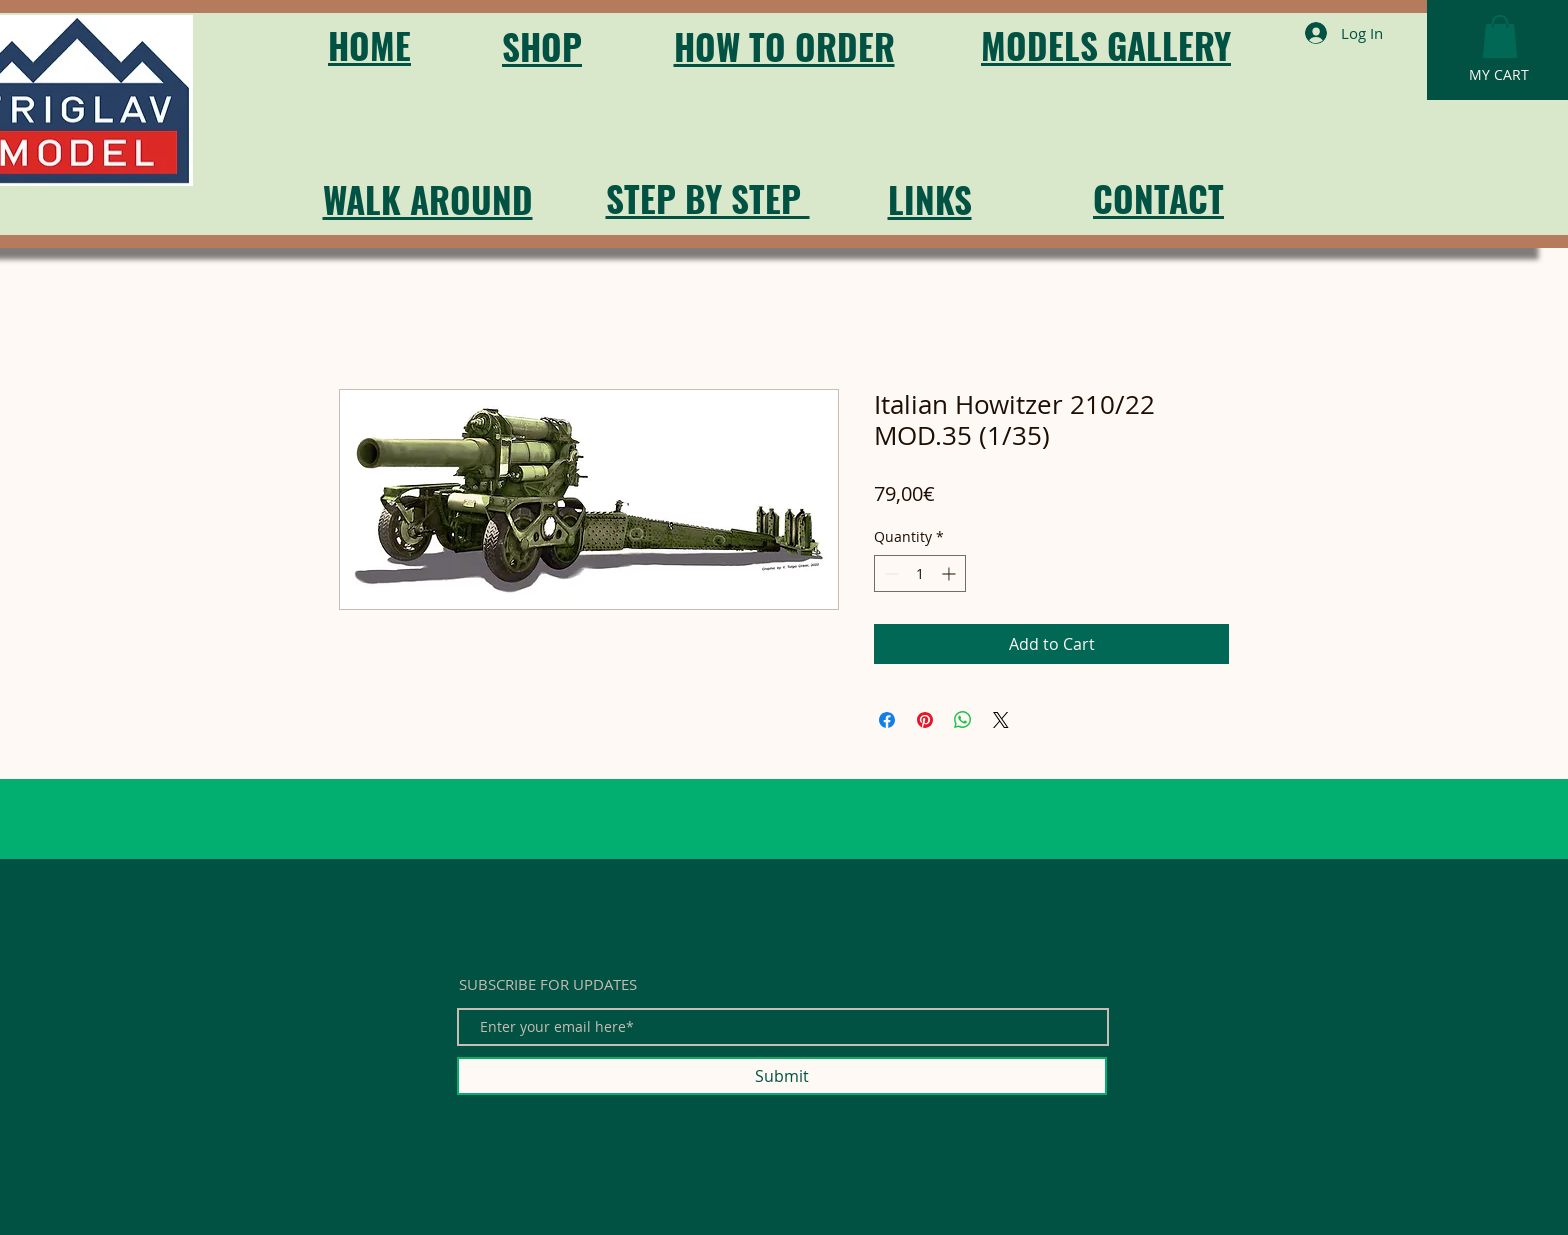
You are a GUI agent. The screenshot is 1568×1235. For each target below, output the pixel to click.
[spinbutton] (920, 573)
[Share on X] (1001, 720)
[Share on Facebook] (887, 720)
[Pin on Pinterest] (925, 720)
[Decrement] (889, 573)
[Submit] (782, 1076)
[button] (1500, 36)
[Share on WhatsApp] (963, 720)
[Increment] (950, 573)
